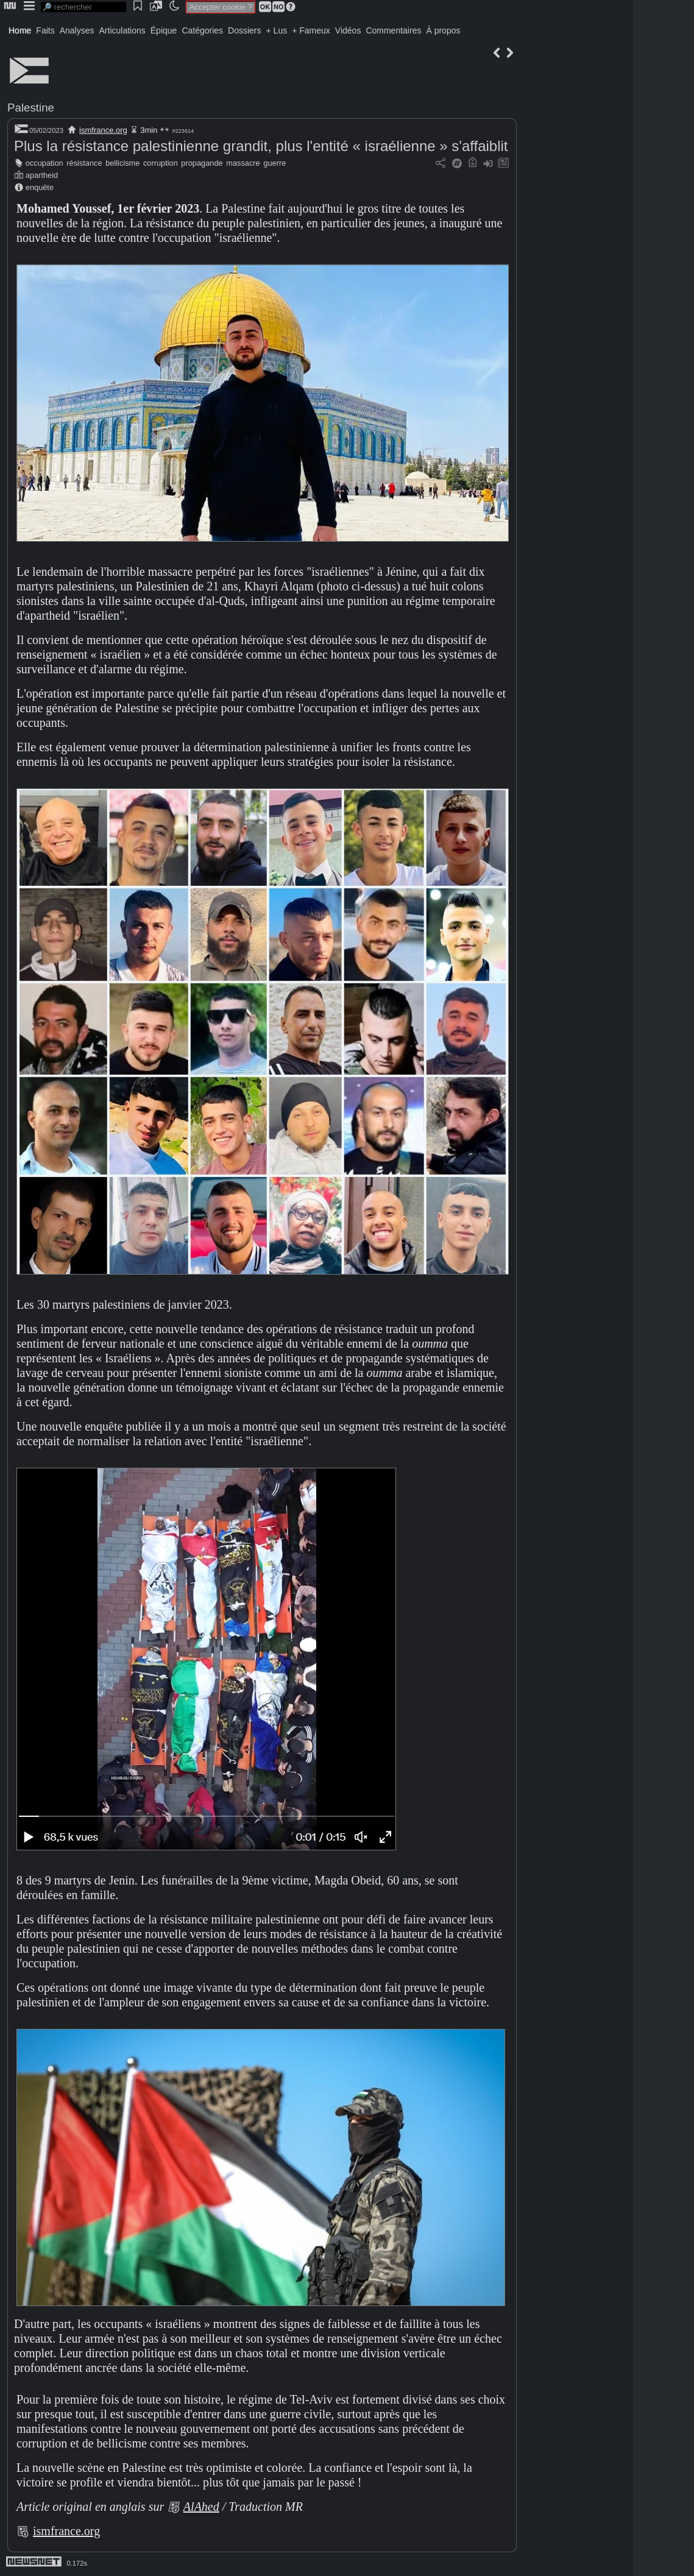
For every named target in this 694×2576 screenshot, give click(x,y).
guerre (274, 163)
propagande (201, 163)
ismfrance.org (103, 130)
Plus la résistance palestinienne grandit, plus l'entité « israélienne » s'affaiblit (261, 146)
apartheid (42, 175)
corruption (160, 163)
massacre (243, 163)
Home (20, 30)
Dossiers (244, 30)
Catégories (202, 30)
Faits (45, 30)
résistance (84, 163)
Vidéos (348, 30)
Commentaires (393, 30)
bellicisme (122, 163)
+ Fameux (311, 30)
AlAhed (201, 2506)
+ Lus (277, 30)
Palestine (30, 107)
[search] (83, 7)
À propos (443, 30)
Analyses (77, 30)
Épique (163, 30)
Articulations (122, 30)
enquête (40, 187)
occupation (44, 163)
